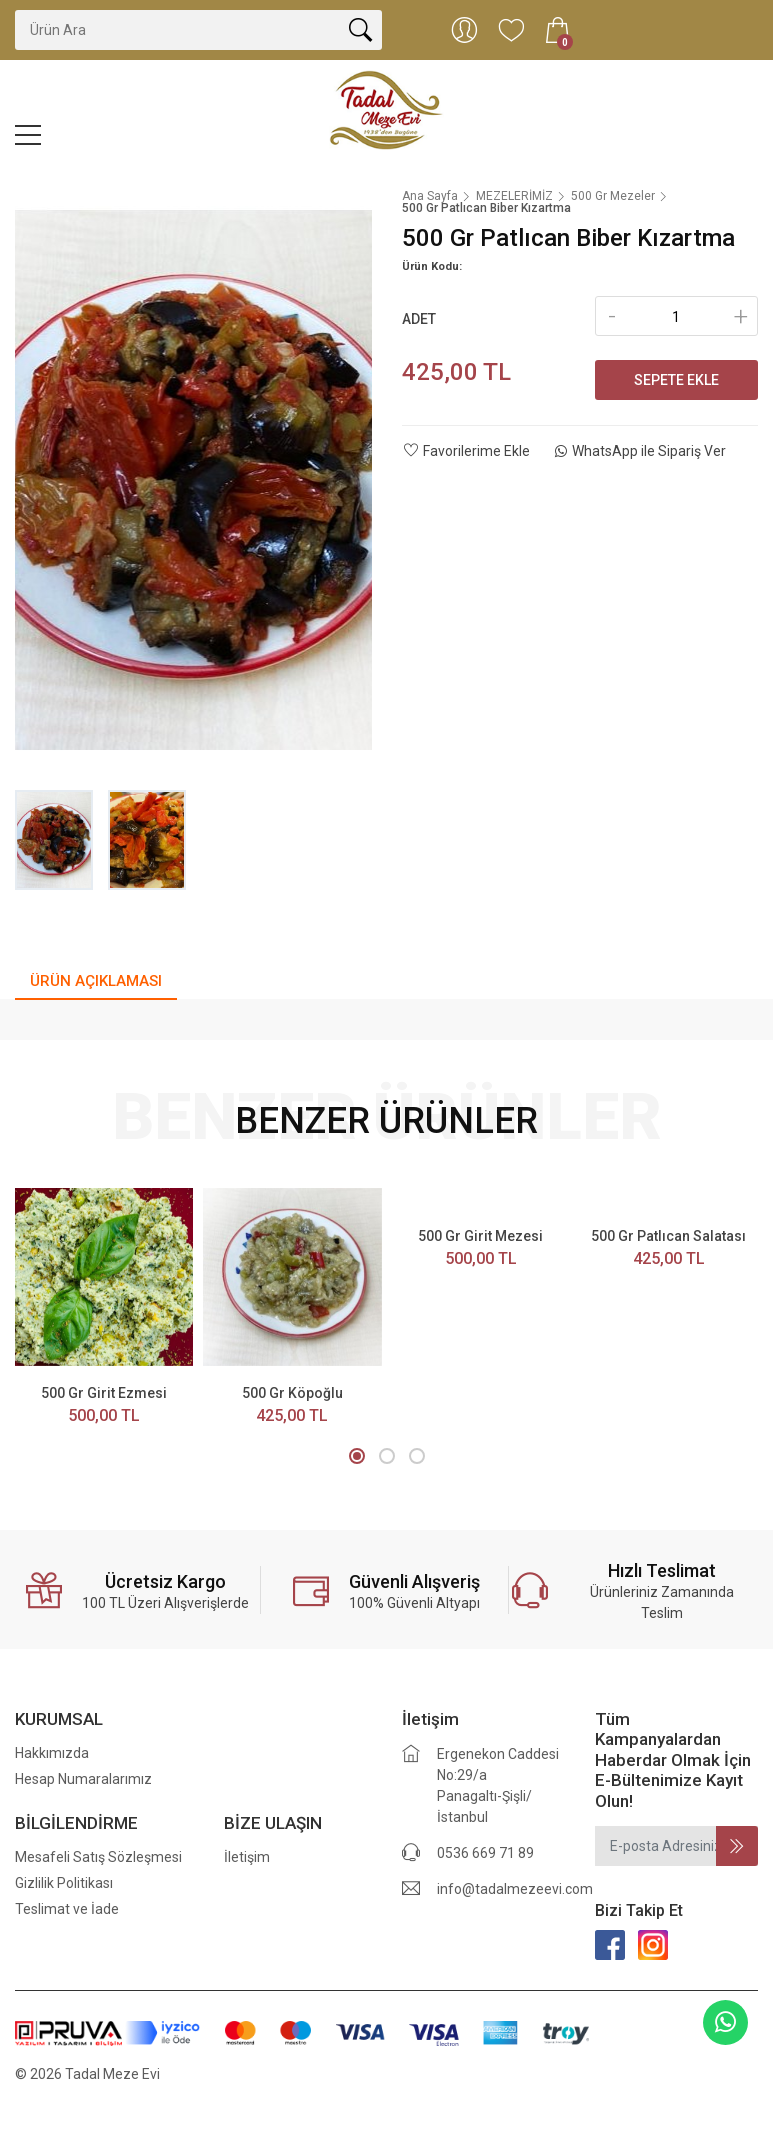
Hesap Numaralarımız (83, 1779)
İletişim (247, 1857)
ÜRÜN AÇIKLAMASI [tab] (96, 981)
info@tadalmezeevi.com (515, 1889)
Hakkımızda (52, 1753)
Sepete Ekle (676, 380)
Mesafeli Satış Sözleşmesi (98, 1857)
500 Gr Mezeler (613, 196)
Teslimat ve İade (67, 1909)
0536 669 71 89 (485, 1853)
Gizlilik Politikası (64, 1883)
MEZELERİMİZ (514, 196)
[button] (357, 1456)
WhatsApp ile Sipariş (640, 451)
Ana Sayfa (430, 196)
